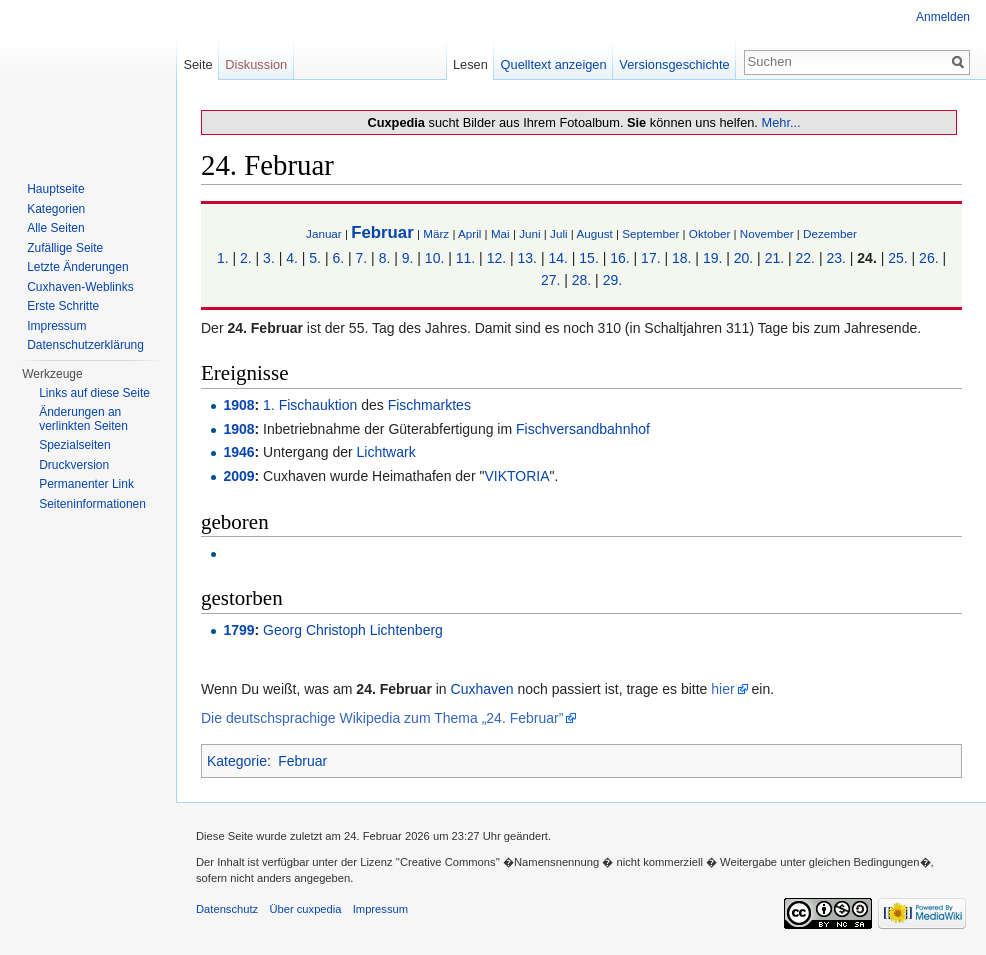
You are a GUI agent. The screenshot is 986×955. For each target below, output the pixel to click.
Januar (324, 233)
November (767, 233)
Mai (500, 233)
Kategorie (237, 761)
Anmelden (943, 17)
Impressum (56, 326)
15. (588, 258)
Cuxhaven (482, 689)
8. (385, 258)
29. (612, 280)
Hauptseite (55, 189)
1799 (238, 630)
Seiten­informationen (92, 504)
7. (362, 258)
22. (805, 258)
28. (581, 280)
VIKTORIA (516, 476)
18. (681, 258)
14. (557, 258)
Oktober (709, 233)
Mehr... (780, 122)
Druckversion (74, 465)
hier (722, 689)
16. (619, 258)
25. (897, 258)
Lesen (470, 64)
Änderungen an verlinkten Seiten (83, 419)
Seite (197, 64)
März (436, 233)
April (469, 233)
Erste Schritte (63, 306)
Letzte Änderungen (77, 267)
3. (269, 258)
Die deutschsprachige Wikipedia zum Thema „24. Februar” (382, 718)
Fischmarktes (429, 405)
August (594, 233)
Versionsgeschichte (674, 64)
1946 (238, 452)
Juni (529, 233)
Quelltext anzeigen (554, 64)
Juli (559, 233)
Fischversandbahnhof (583, 429)
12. (496, 258)
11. (465, 258)
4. (292, 258)
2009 (238, 476)
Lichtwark (386, 452)
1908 (238, 405)
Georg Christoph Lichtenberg (353, 630)
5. (315, 258)
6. (338, 258)
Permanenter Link (86, 484)
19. (712, 258)
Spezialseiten (74, 445)
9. (408, 258)
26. (928, 258)
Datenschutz (227, 909)
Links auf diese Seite (94, 393)
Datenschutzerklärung (85, 345)
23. (835, 258)
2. (246, 258)
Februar (382, 232)
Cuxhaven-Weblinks (80, 287)
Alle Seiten (55, 228)
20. (743, 258)
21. (774, 258)
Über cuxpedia (305, 909)
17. (650, 258)
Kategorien (56, 209)
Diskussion (256, 64)
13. (527, 258)
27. (550, 280)
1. (223, 258)
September (650, 233)
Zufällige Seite (65, 248)
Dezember (830, 233)
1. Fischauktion (310, 405)
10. (434, 258)
